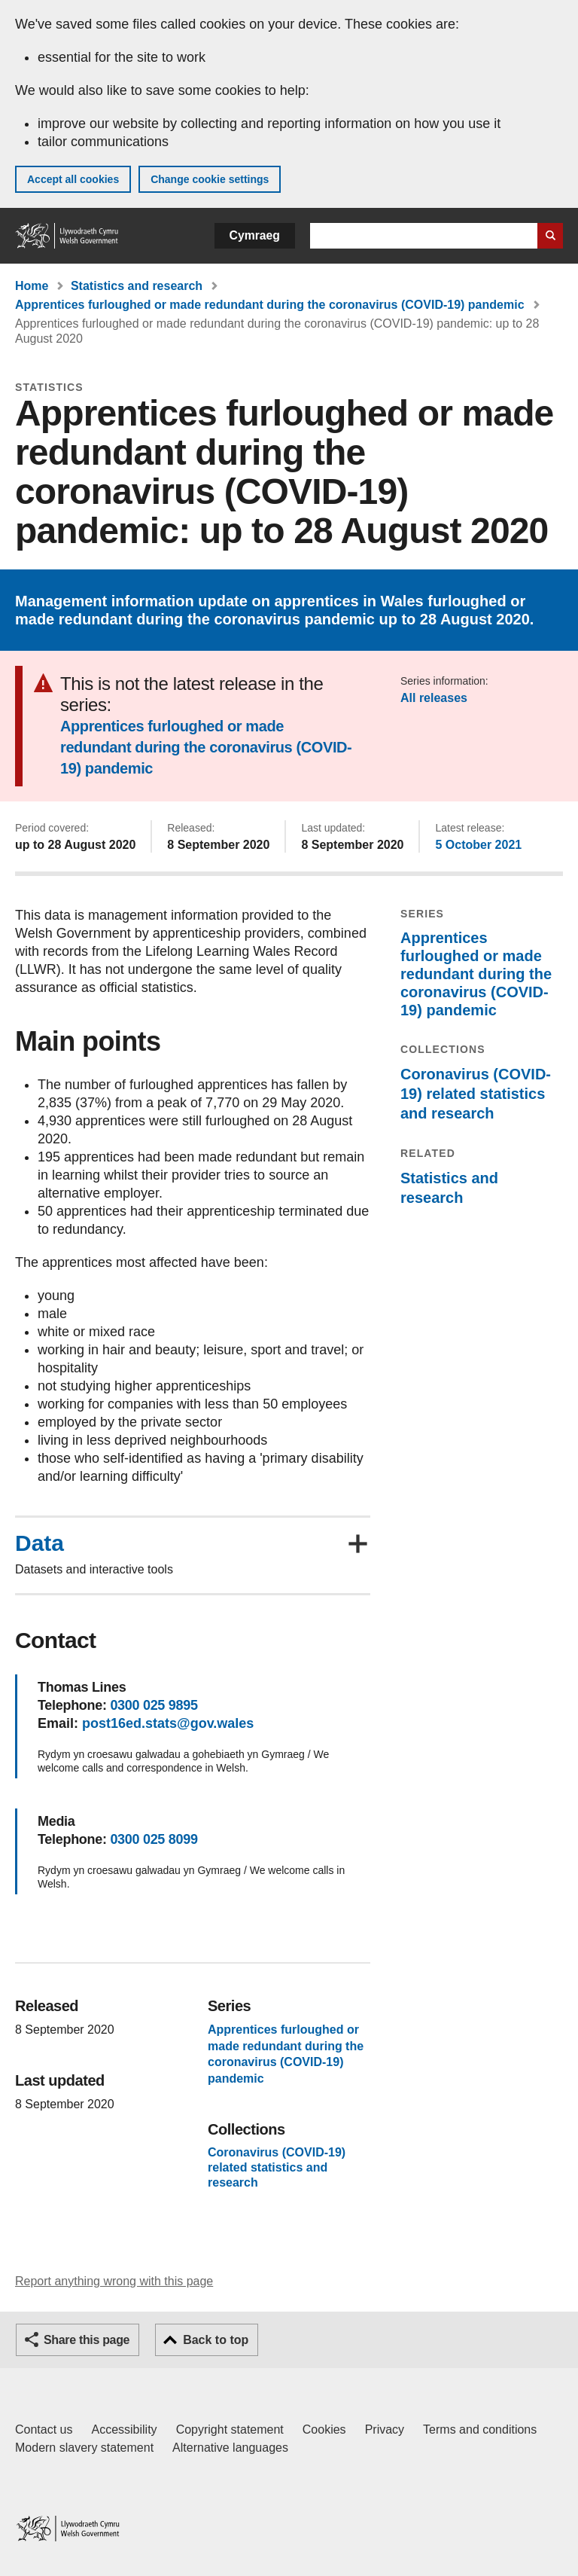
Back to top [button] (215, 2339)
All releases (433, 697)
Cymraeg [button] (255, 235)
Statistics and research (136, 285)
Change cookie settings (210, 179)
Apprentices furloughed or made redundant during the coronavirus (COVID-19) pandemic (270, 304)
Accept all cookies (73, 179)
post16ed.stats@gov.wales (168, 1723)
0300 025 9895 (153, 1705)
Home (31, 285)
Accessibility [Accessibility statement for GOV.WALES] (124, 2429)
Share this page (86, 2339)
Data (39, 1543)
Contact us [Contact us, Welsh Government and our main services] (43, 2429)
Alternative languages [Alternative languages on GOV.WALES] (230, 2447)
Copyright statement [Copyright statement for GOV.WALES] (230, 2429)
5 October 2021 (478, 844)
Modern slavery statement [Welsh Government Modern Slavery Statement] (84, 2447)
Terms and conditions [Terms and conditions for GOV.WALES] (480, 2429)
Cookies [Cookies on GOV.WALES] (324, 2429)
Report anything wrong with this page (114, 2281)
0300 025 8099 (153, 1839)
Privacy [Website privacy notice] (384, 2429)
